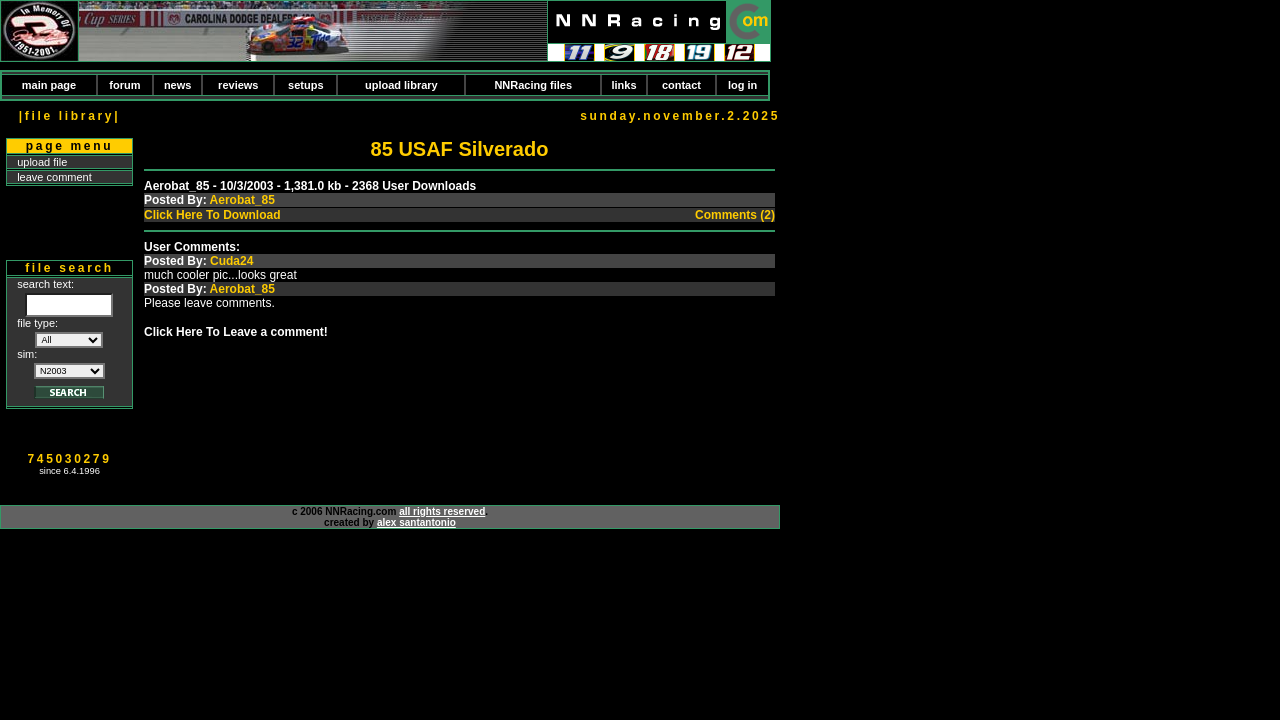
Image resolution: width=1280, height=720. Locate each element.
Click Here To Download (212, 215)
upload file (42, 162)
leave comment (54, 177)
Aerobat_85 (242, 200)
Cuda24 (231, 261)
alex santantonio (416, 522)
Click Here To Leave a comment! (236, 332)
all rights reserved (442, 511)
